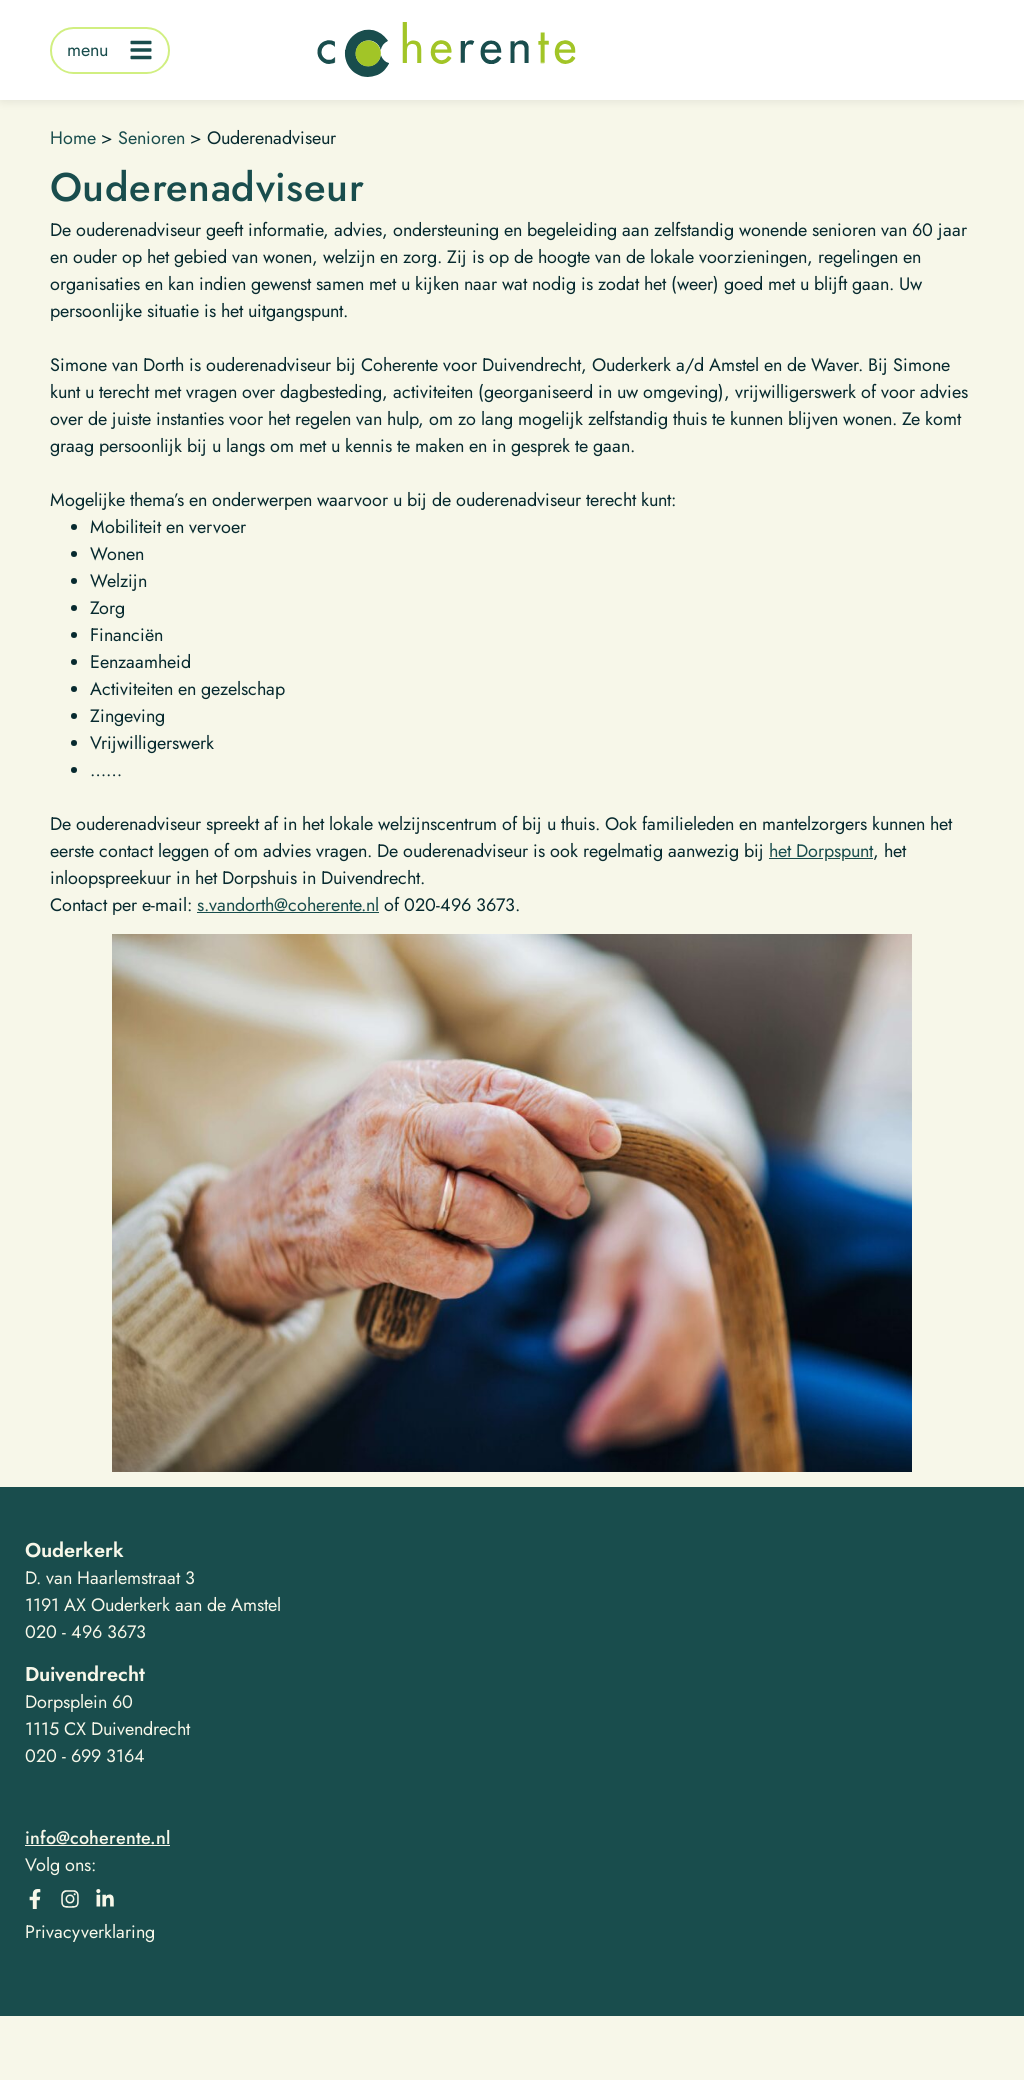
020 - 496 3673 (85, 1632)
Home (73, 138)
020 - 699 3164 (85, 1756)
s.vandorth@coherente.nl (288, 905)
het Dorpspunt (821, 851)
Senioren (151, 138)
